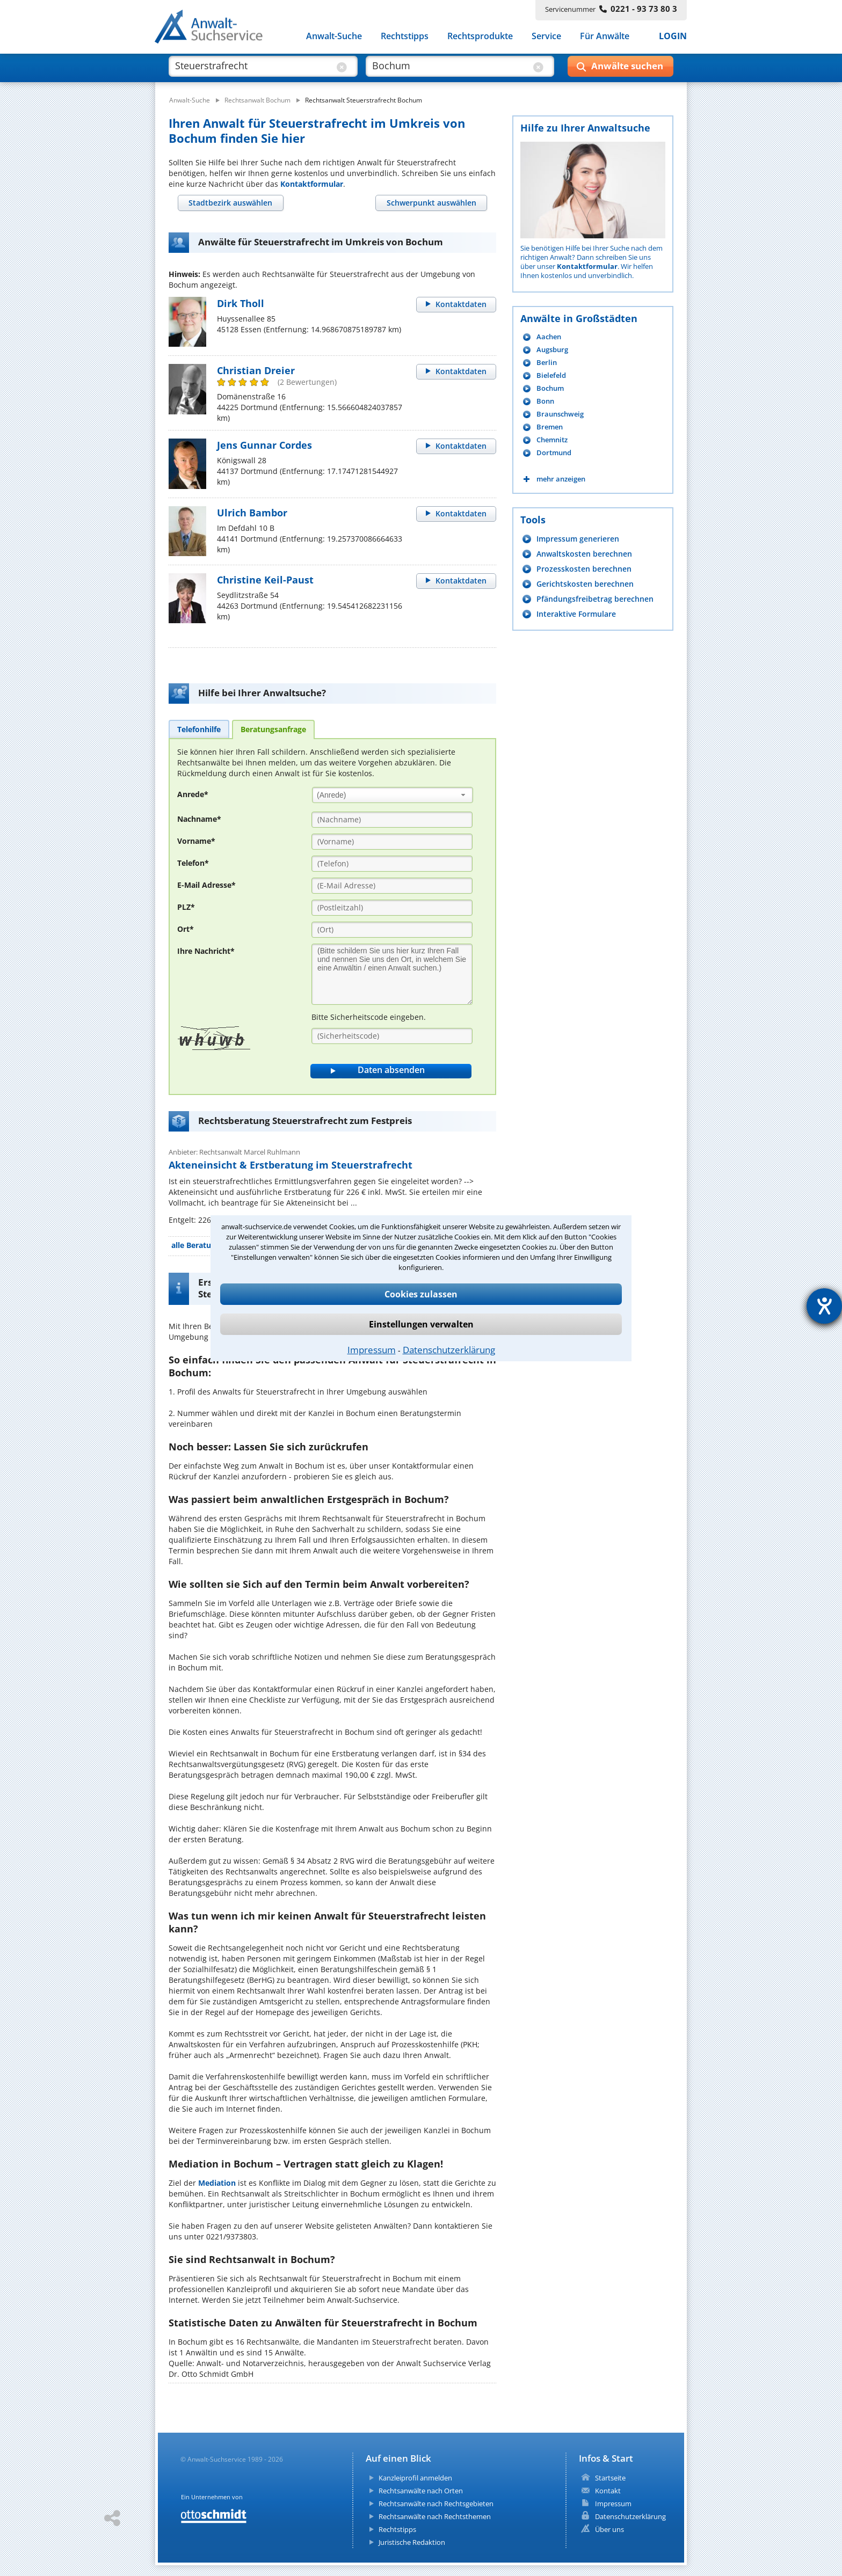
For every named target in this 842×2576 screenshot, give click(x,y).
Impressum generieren (577, 539)
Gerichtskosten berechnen (585, 584)
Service (546, 36)
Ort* (185, 929)
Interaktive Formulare (576, 614)
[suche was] (253, 69)
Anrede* (192, 794)
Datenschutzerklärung (449, 1350)
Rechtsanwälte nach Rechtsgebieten (436, 2503)
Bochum (550, 388)
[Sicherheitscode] (392, 1036)
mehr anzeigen (560, 479)
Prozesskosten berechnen (584, 569)
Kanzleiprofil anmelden (415, 2477)
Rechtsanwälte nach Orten (421, 2490)
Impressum (371, 1350)
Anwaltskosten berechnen (584, 554)
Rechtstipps (405, 36)
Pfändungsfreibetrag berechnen (595, 599)
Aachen (548, 336)
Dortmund (553, 452)
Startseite (610, 2478)
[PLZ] (392, 908)
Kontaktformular (311, 184)
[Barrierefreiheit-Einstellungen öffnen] (824, 1306)
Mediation (217, 2183)
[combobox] (392, 794)
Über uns (609, 2529)
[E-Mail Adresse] (392, 886)
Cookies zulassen (421, 1294)
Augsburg (552, 349)
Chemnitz (552, 439)
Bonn (545, 401)
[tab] (230, 203)
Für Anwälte (604, 36)
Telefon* (193, 863)
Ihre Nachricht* (206, 951)
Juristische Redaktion (412, 2542)
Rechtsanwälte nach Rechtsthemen (435, 2516)
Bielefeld (551, 375)
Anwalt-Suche (334, 36)
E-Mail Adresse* (206, 885)
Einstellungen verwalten (421, 1324)
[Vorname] (392, 842)
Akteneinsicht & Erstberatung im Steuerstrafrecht (290, 1164)
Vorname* (196, 841)
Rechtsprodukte (480, 36)
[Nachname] (392, 820)
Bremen (549, 427)
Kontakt (608, 2490)
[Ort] (392, 930)
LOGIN (673, 36)
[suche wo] (450, 69)
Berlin (546, 362)
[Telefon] (392, 864)
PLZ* (186, 907)
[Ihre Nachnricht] (392, 974)
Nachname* (199, 819)
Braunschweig (560, 414)
